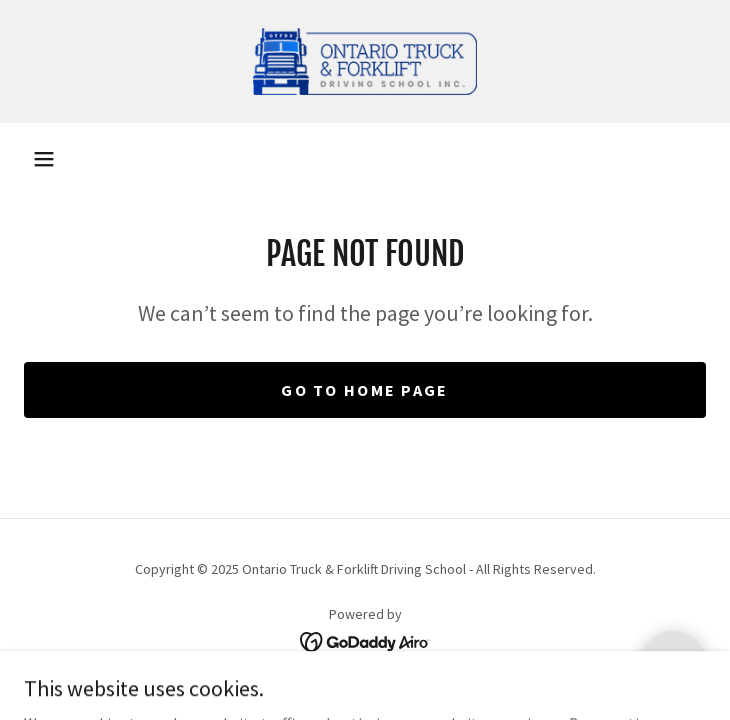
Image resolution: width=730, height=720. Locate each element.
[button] (44, 159)
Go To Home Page (364, 390)
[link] (365, 61)
